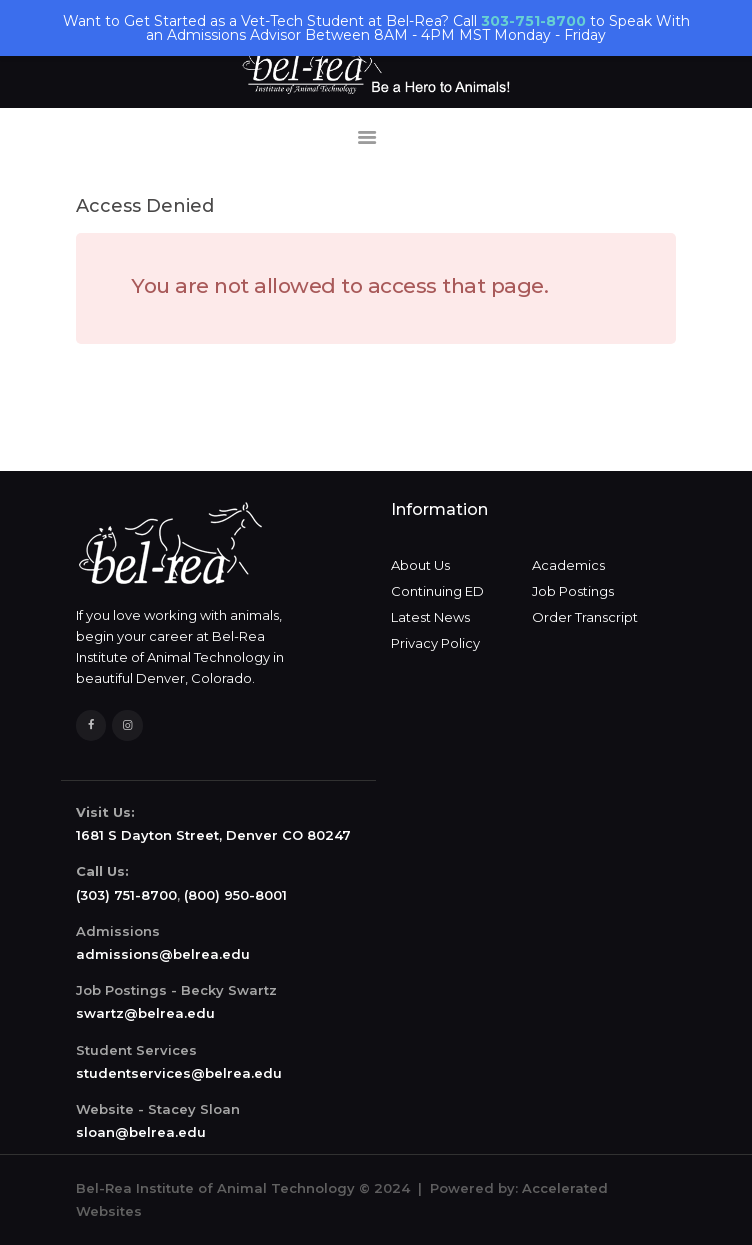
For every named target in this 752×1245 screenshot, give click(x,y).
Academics (568, 565)
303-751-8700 (533, 21)
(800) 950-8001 (235, 895)
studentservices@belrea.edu (179, 1073)
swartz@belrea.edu (145, 1013)
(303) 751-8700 (126, 895)
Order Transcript (585, 617)
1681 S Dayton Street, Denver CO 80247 (213, 835)
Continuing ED (437, 591)
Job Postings (573, 591)
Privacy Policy (435, 643)
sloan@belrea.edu (141, 1132)
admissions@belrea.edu (163, 954)
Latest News (430, 617)
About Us (420, 565)
